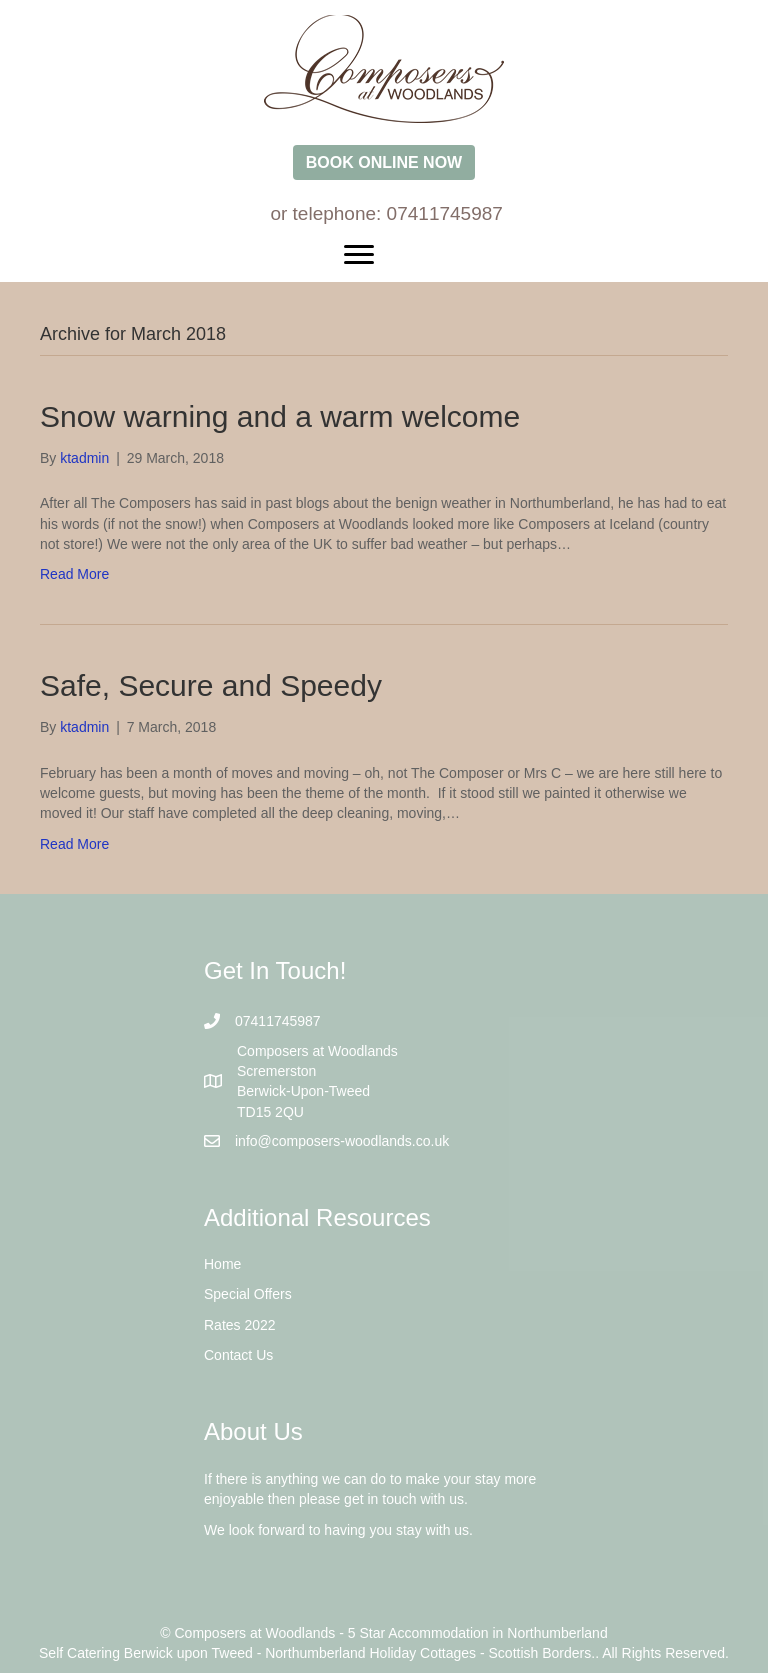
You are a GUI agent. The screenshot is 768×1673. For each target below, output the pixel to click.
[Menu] (384, 255)
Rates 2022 (240, 1325)
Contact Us (238, 1355)
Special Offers (248, 1294)
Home (222, 1264)
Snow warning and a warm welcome (280, 416)
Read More (74, 574)
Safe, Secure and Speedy (211, 685)
